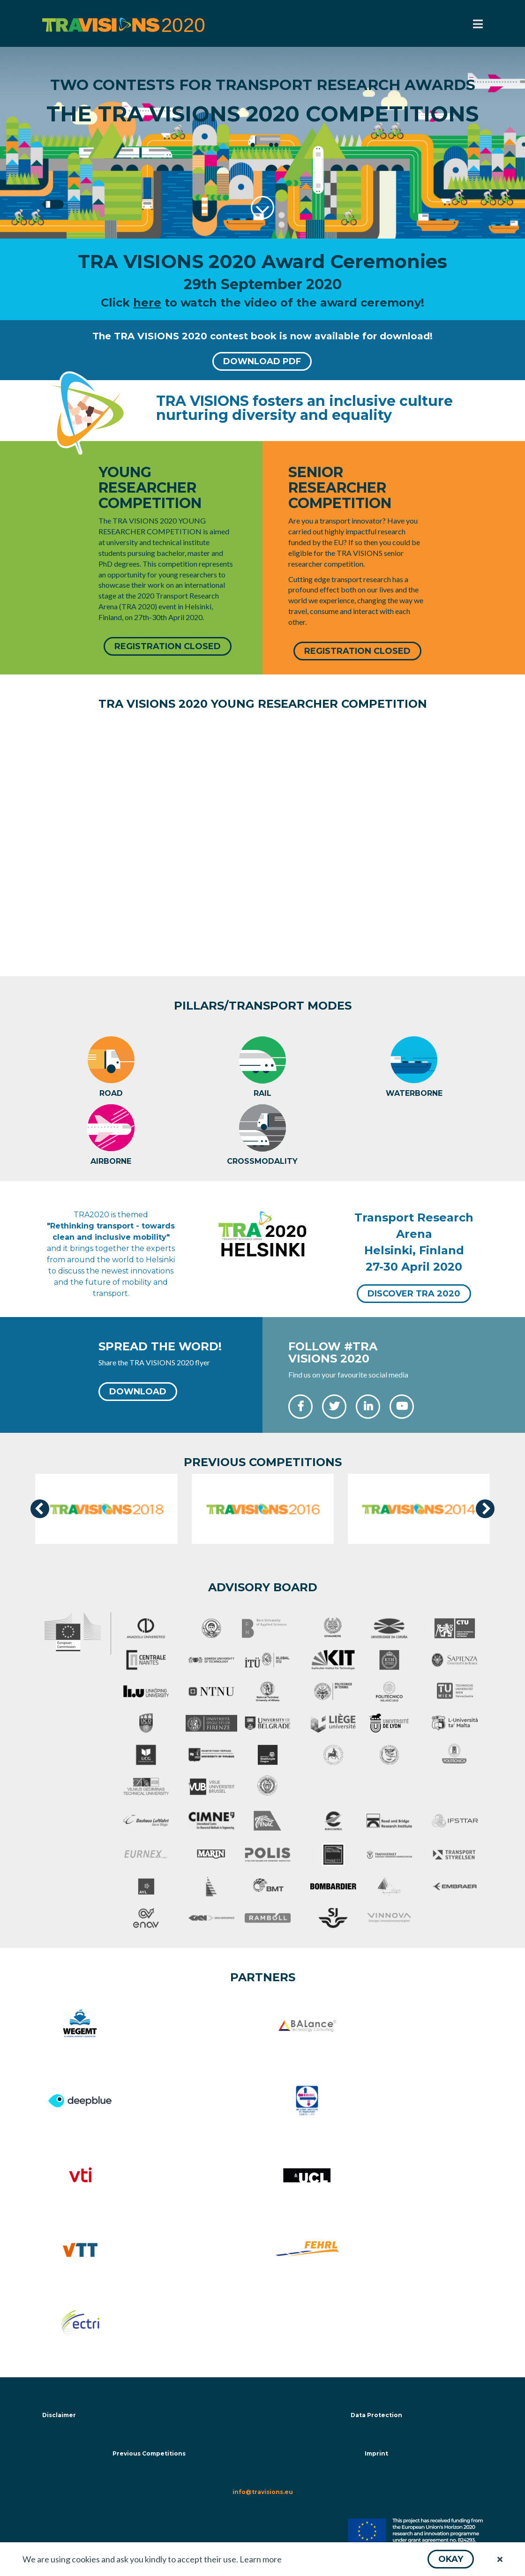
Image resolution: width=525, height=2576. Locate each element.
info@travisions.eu (262, 2493)
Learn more (261, 2559)
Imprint (376, 2454)
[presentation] (39, 1508)
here (147, 302)
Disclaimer (59, 2416)
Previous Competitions (149, 2454)
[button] (451, 2559)
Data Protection (376, 2416)
